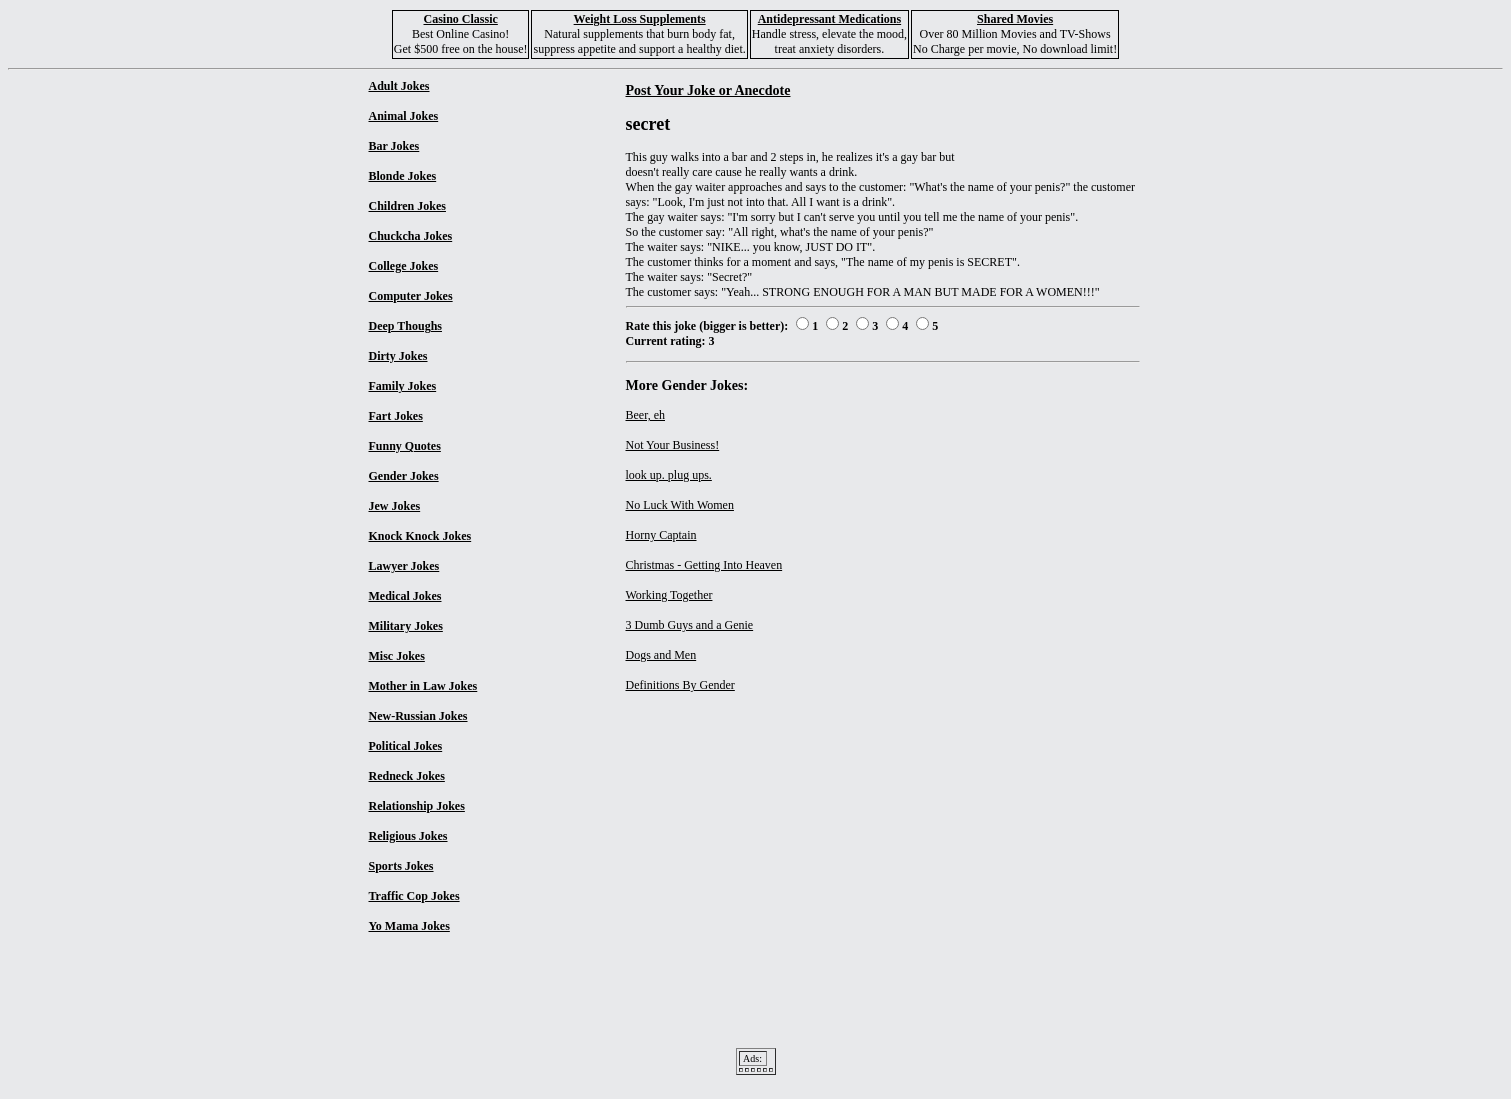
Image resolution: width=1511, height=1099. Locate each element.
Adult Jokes (399, 86)
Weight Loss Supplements (640, 19)
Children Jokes (407, 206)
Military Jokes (406, 626)
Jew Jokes (395, 506)
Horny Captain (661, 535)
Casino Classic (461, 19)
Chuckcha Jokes (411, 236)
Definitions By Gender (680, 685)
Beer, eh (646, 415)
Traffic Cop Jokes (414, 896)
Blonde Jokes (403, 176)
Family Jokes (403, 386)
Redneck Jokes (407, 776)
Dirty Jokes (398, 356)
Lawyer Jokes (404, 566)
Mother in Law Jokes (423, 686)
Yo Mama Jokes (409, 926)
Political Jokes (406, 746)
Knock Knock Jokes (420, 536)
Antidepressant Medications (829, 19)
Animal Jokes (404, 116)
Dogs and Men (661, 655)
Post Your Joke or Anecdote (708, 90)
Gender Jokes (404, 476)
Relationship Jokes (417, 806)
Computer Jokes (411, 296)
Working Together (669, 595)
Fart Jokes (396, 416)
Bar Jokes (394, 146)
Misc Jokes (397, 656)
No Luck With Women (680, 505)
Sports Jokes (401, 866)
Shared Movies (1015, 19)
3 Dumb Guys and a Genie (690, 625)
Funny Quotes (405, 446)
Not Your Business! (673, 445)
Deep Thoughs (405, 326)
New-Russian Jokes (418, 716)
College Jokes (404, 266)
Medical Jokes (405, 596)
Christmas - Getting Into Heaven (704, 565)
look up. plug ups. (669, 475)
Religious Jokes (408, 836)
